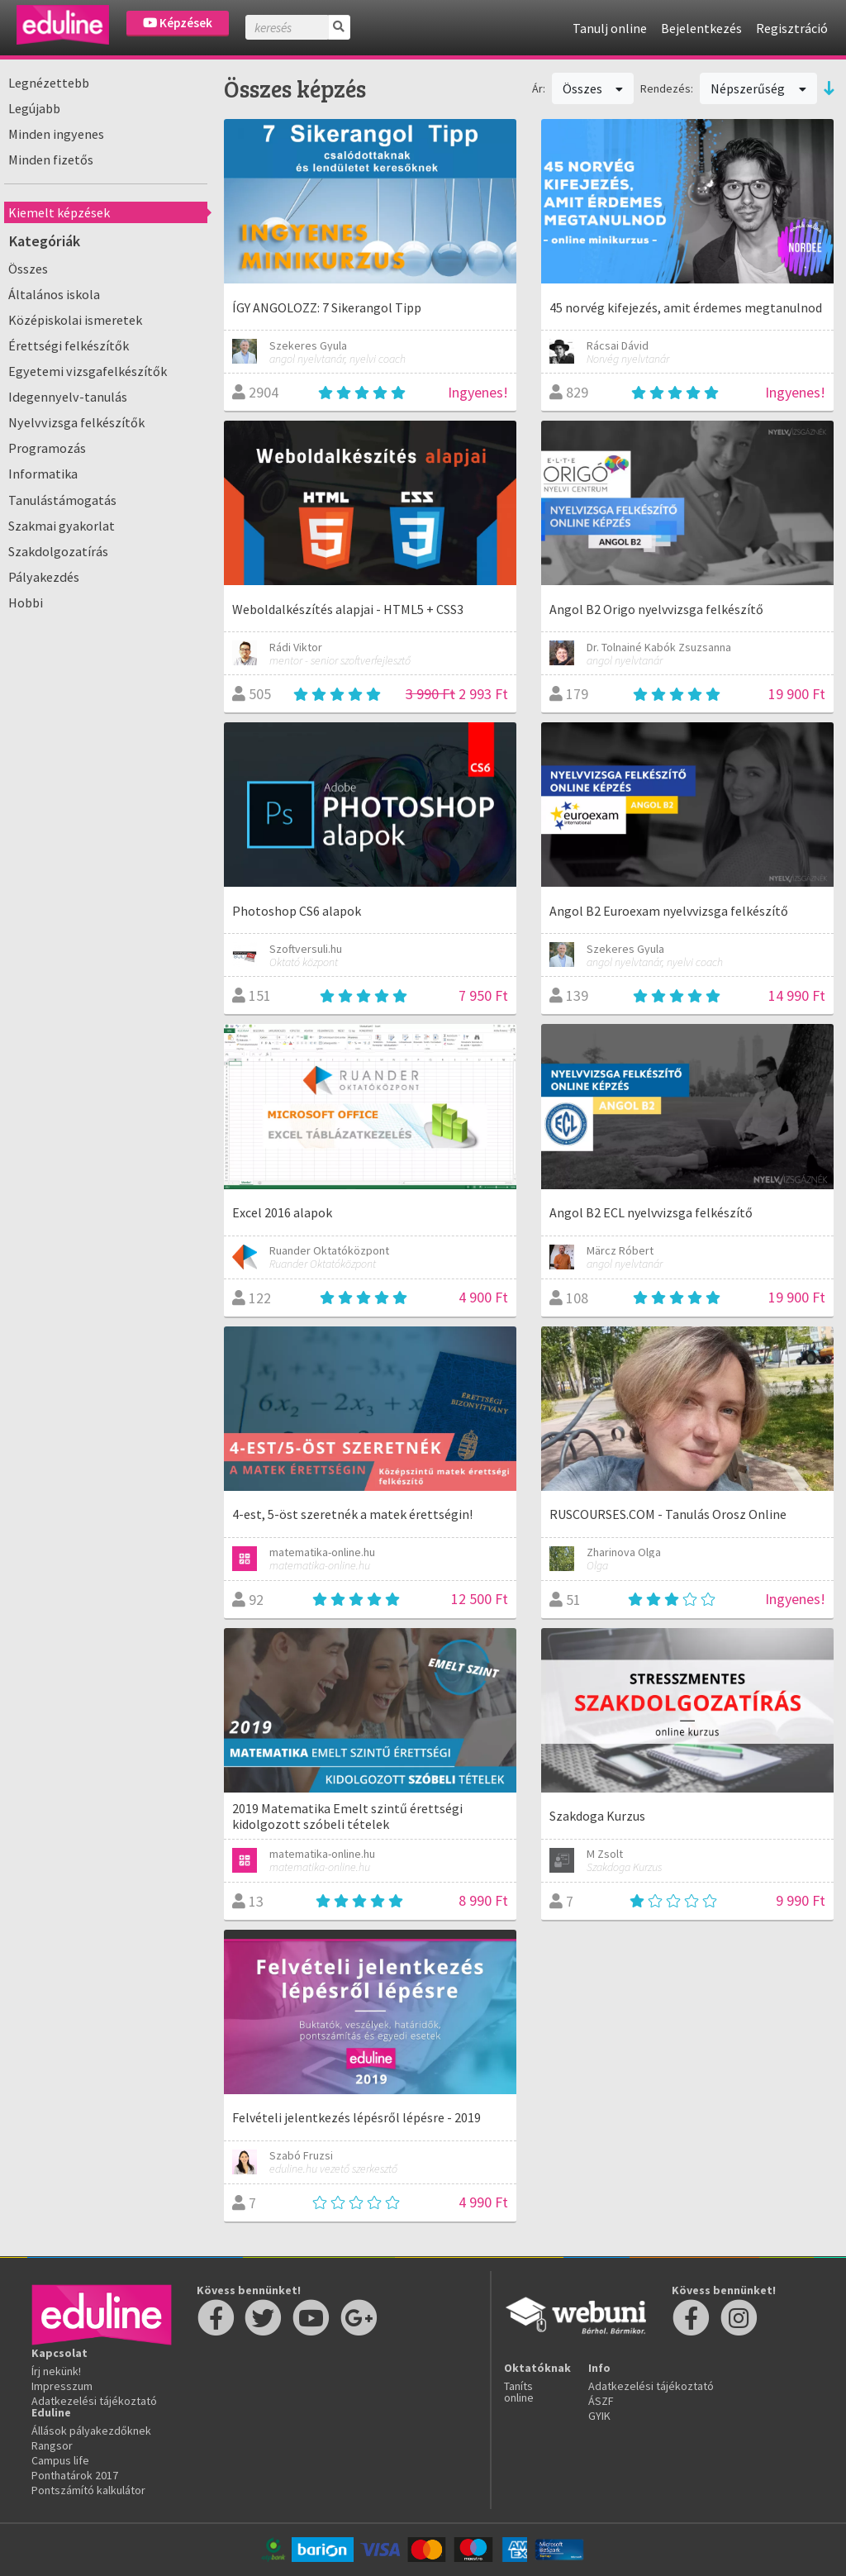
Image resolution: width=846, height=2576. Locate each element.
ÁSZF (601, 2400)
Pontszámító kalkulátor (88, 2490)
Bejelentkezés (701, 28)
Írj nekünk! (56, 2371)
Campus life (60, 2460)
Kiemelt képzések (59, 212)
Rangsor (52, 2445)
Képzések (177, 23)
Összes (28, 268)
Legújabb (34, 108)
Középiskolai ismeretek (75, 320)
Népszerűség (758, 88)
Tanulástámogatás (62, 500)
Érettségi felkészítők (68, 345)
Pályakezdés (43, 577)
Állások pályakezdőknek (91, 2430)
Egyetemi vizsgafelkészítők (87, 371)
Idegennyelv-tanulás (67, 396)
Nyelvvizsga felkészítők (76, 422)
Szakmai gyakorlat (61, 525)
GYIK (599, 2415)
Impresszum (62, 2385)
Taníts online (519, 2391)
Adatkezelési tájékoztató (94, 2400)
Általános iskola (54, 294)
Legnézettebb (48, 82)
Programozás (47, 448)
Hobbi (25, 602)
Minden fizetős (50, 159)
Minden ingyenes (56, 134)
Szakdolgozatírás (58, 551)
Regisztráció (792, 28)
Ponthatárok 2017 (74, 2475)
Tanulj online (610, 28)
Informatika (43, 473)
